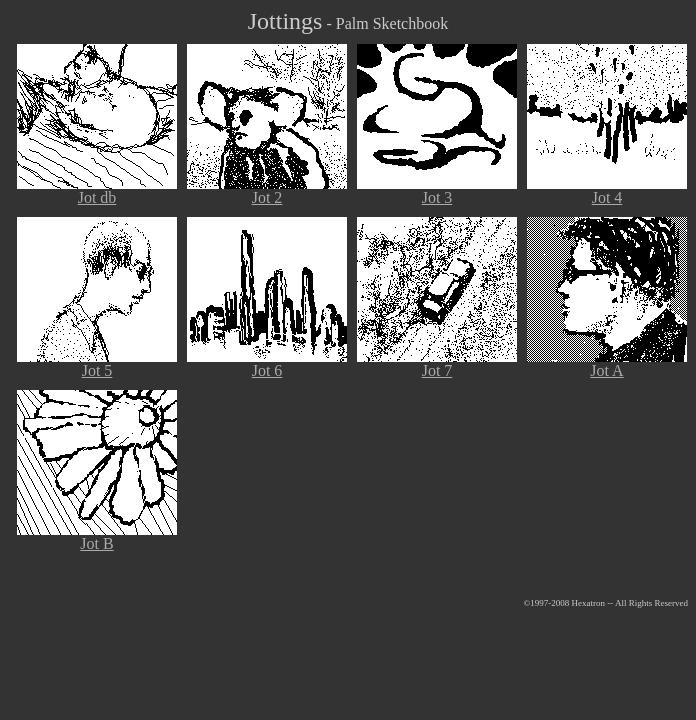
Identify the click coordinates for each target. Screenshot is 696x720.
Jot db (97, 190)
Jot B (97, 536)
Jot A (607, 363)
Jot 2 (267, 190)
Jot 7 (437, 363)
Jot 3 (437, 190)
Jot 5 (97, 363)
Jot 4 (607, 190)
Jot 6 (267, 363)
